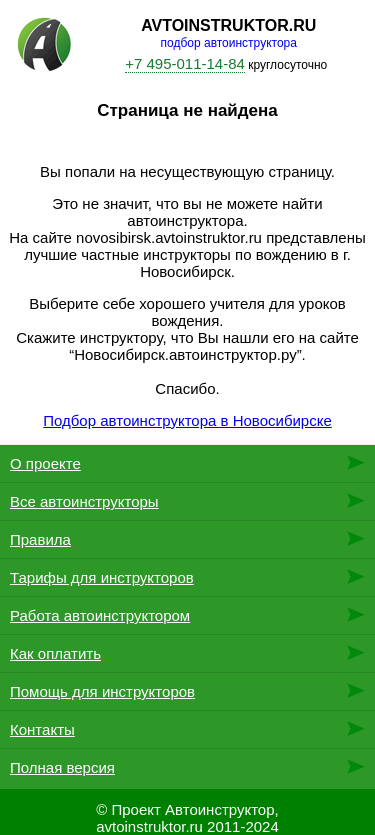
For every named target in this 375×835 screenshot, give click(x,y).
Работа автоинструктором (100, 615)
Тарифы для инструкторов (102, 577)
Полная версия (62, 767)
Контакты (42, 729)
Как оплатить (55, 653)
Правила (40, 539)
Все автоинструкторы (84, 501)
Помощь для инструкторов (102, 691)
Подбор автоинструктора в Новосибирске (187, 420)
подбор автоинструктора (229, 43)
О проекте (45, 463)
